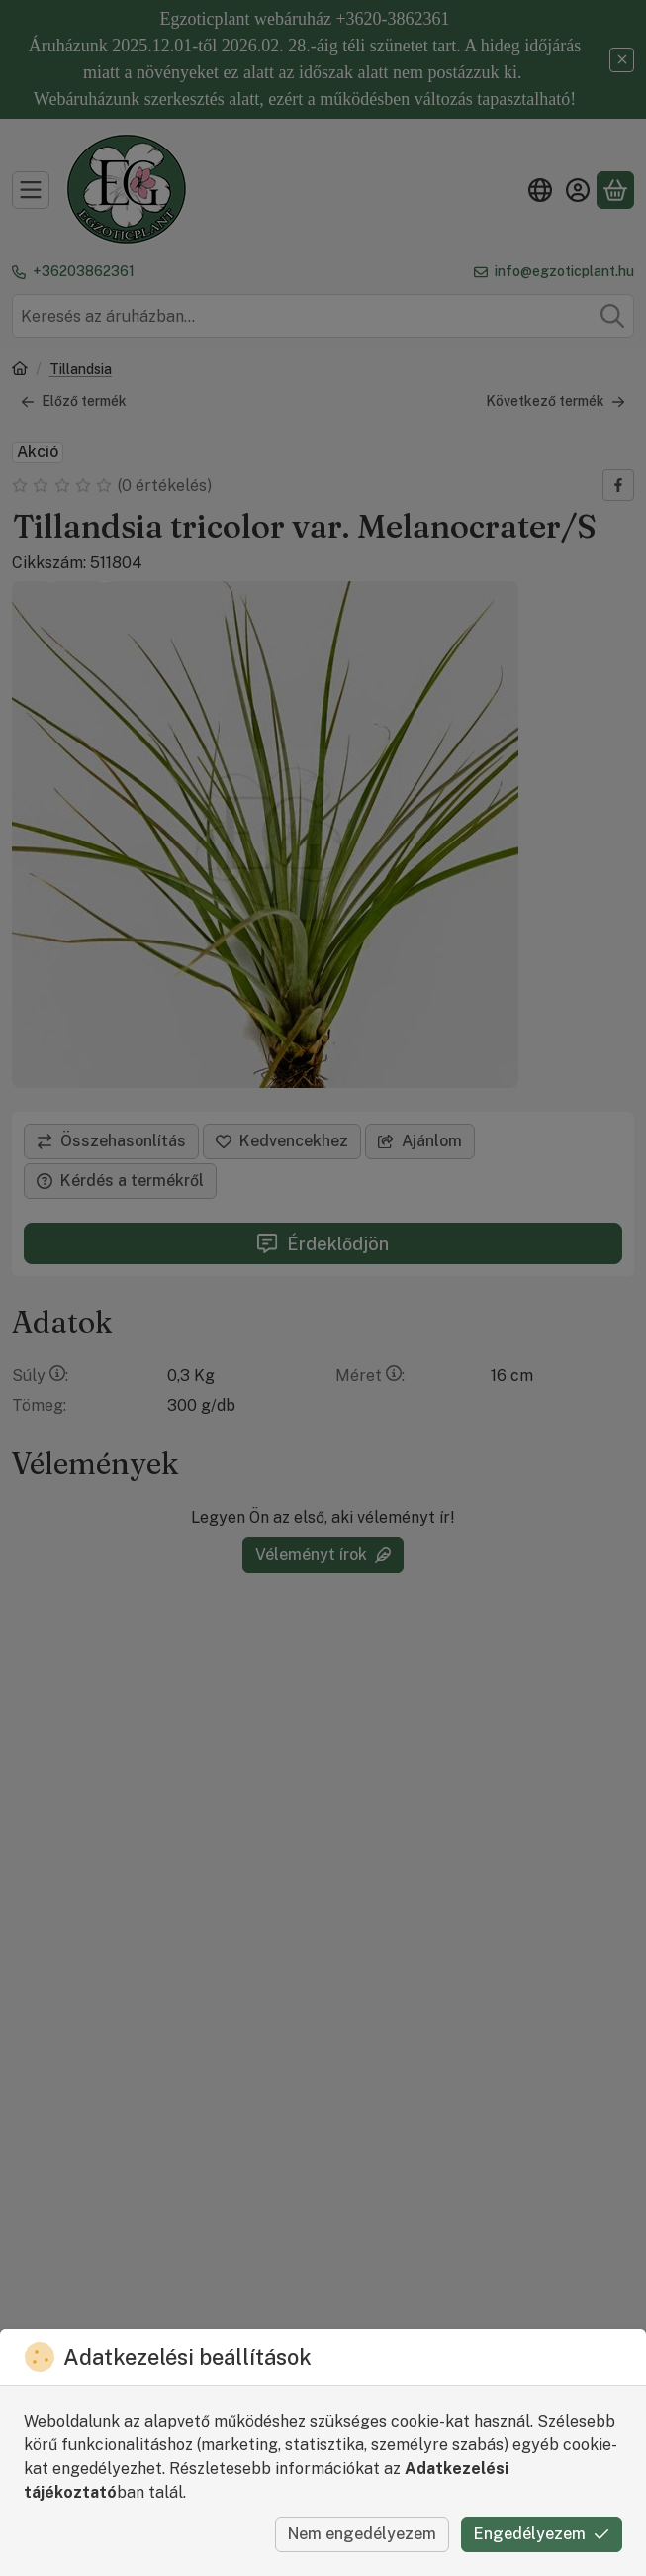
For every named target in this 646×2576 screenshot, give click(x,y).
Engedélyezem (541, 2534)
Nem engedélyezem (362, 2534)
